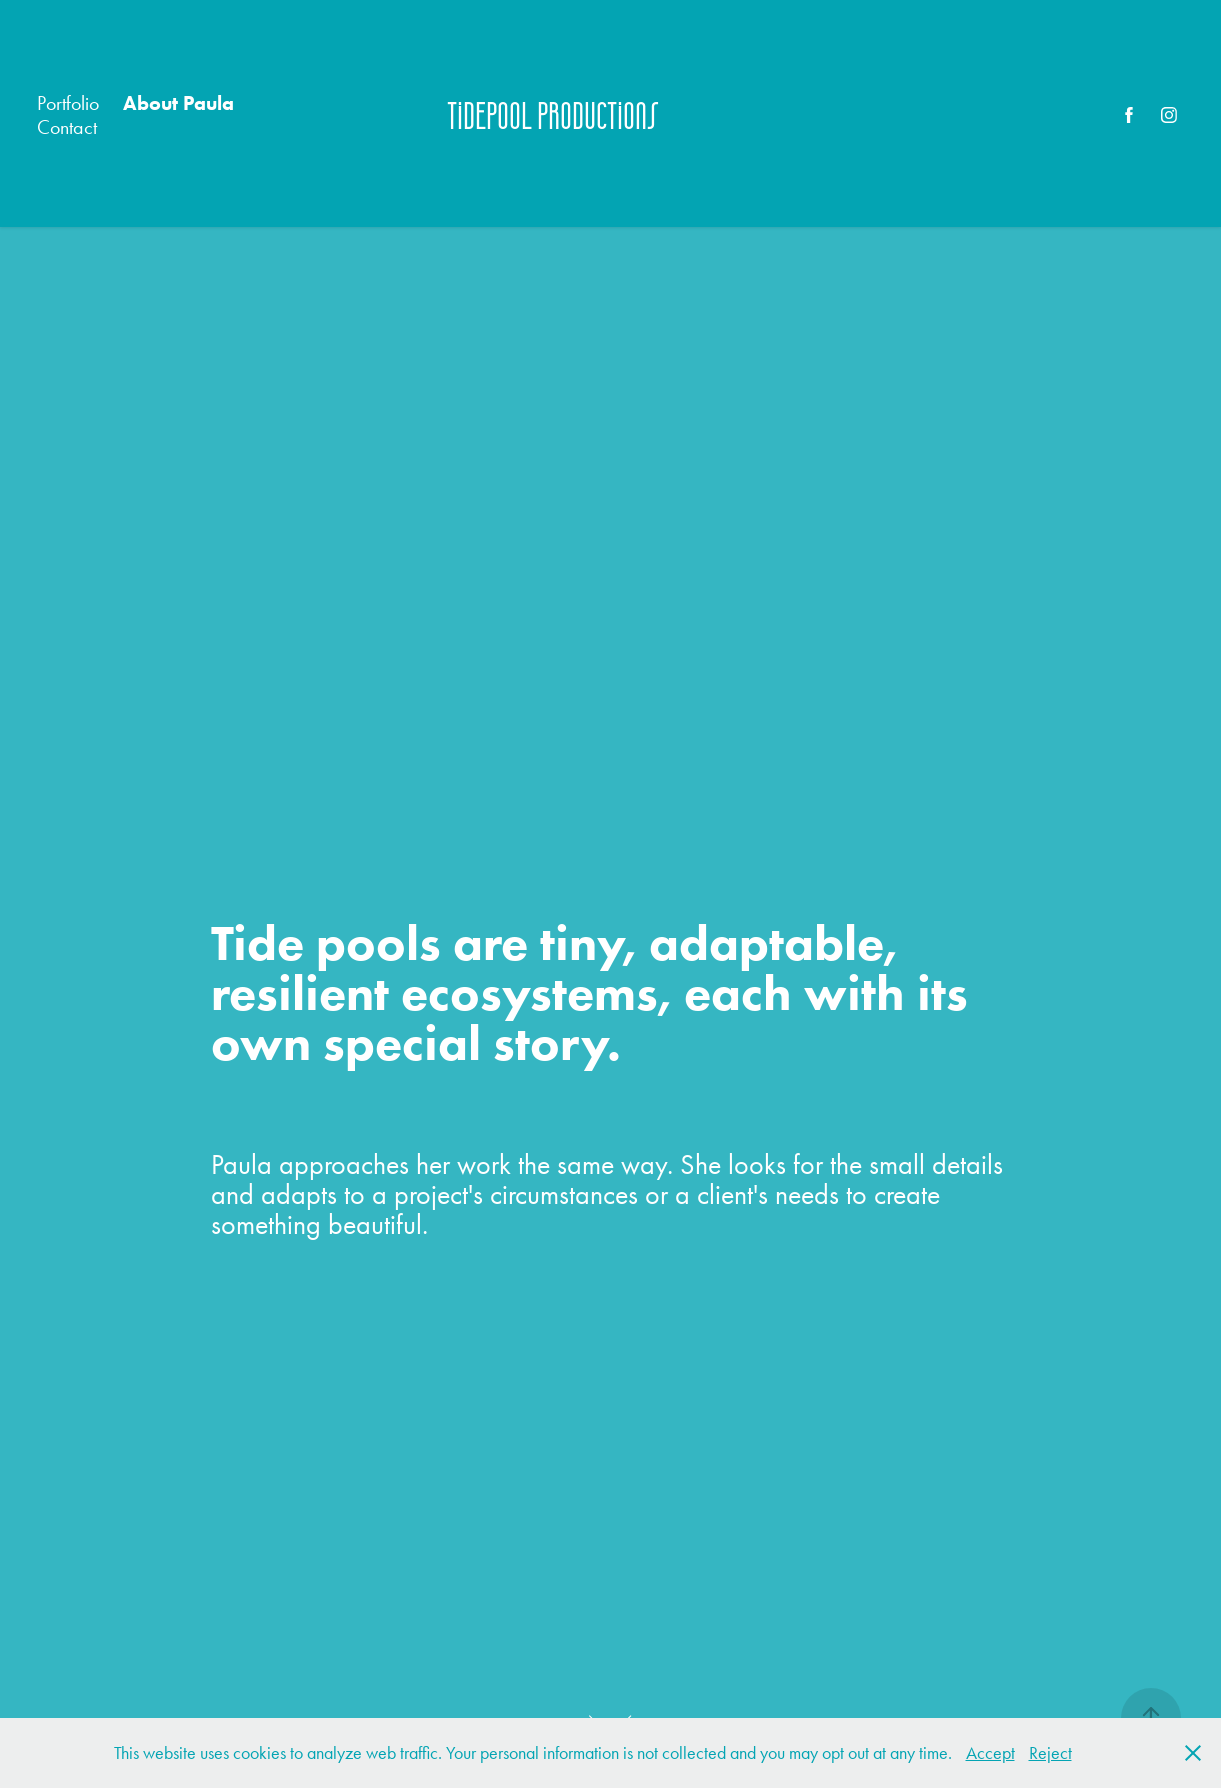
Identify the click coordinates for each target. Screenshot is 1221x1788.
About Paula (178, 103)
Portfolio (68, 103)
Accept (990, 1753)
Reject (1050, 1753)
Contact (67, 127)
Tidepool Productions (553, 114)
